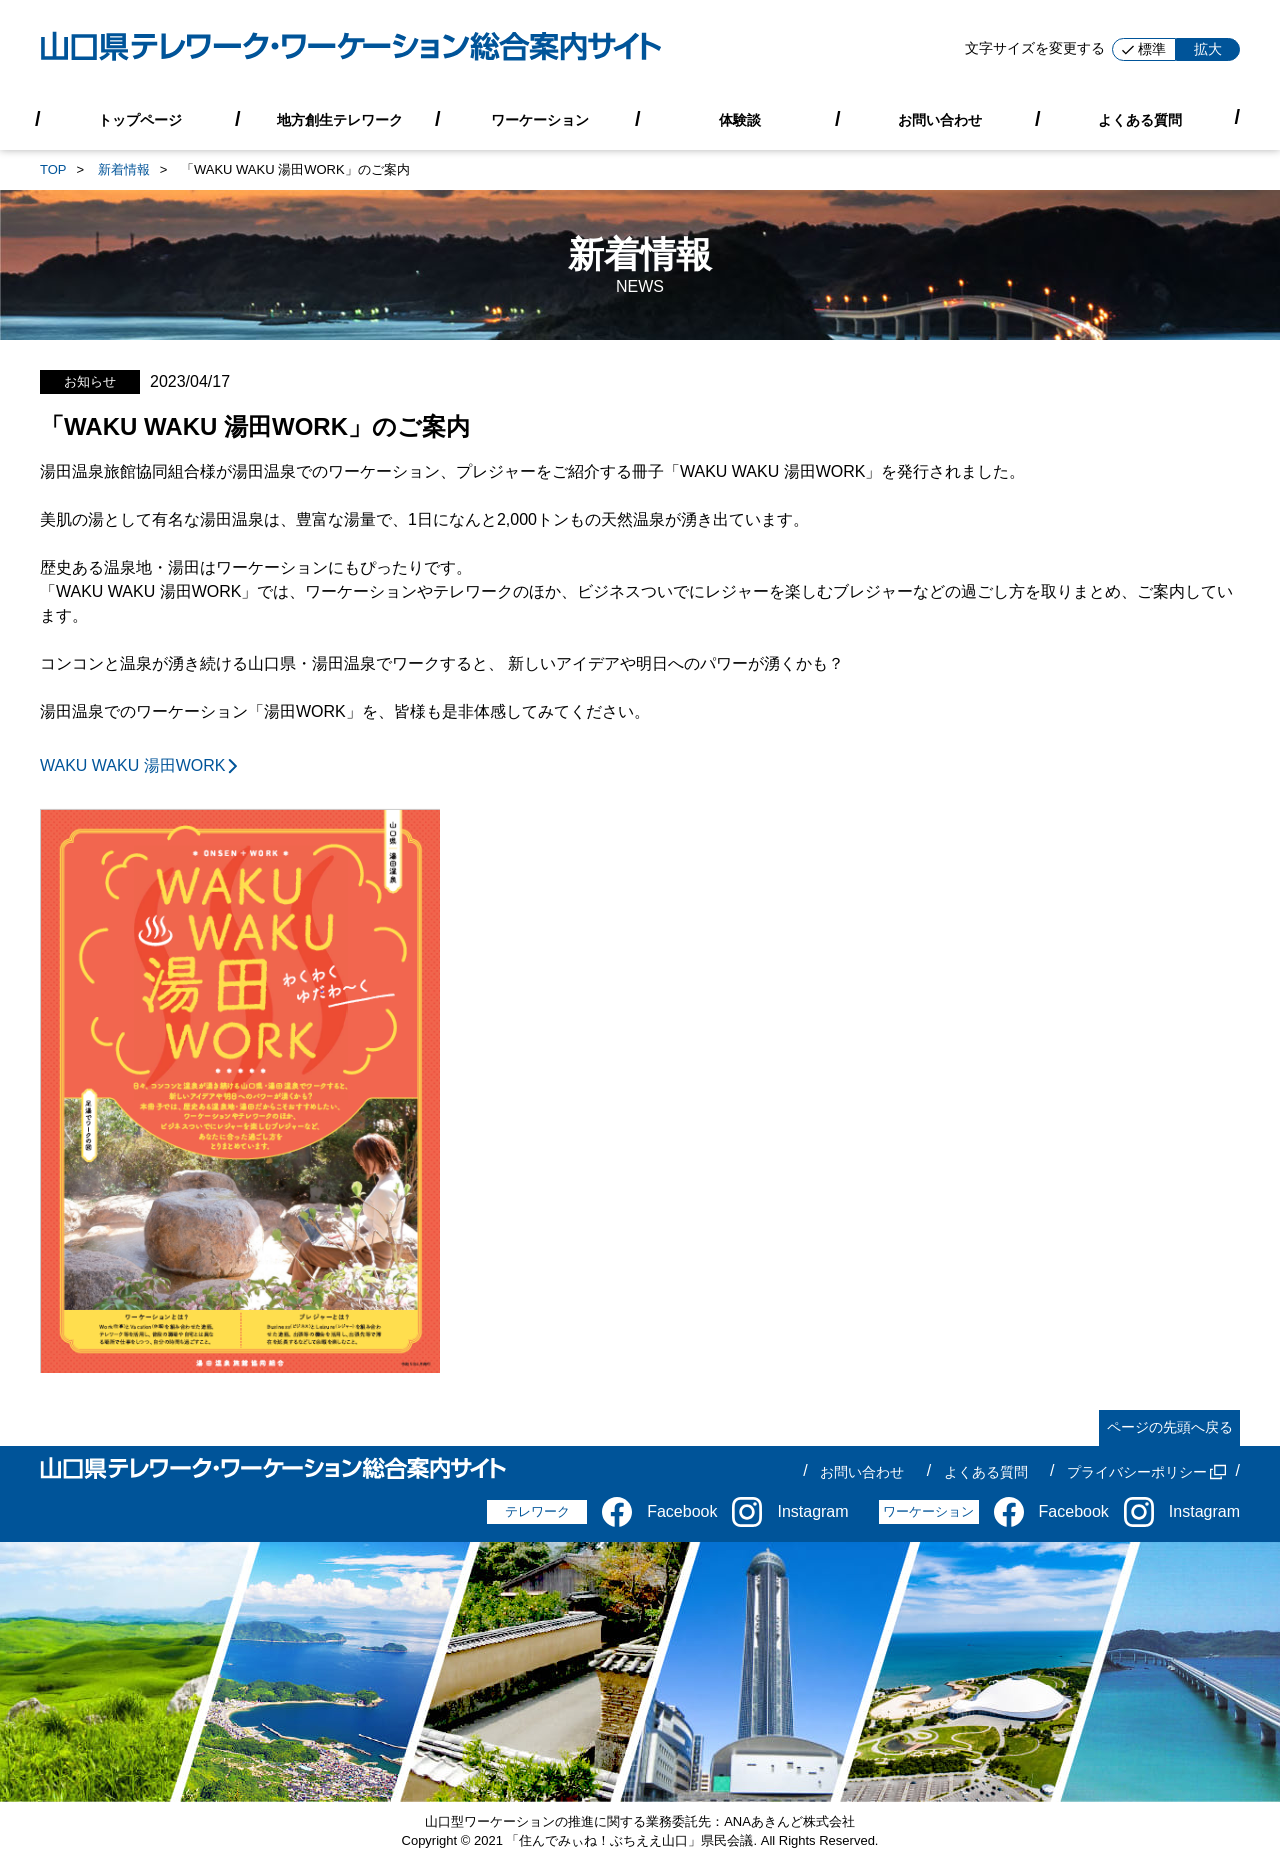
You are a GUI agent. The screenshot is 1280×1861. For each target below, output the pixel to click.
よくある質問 (1140, 119)
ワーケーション (540, 119)
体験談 (740, 119)
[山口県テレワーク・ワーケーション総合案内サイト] (351, 49)
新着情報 (124, 169)
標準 (1144, 49)
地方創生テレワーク (340, 119)
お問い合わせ (940, 119)
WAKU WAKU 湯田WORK (140, 765)
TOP (53, 169)
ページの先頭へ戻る (1170, 1427)
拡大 (1208, 49)
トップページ (140, 119)
